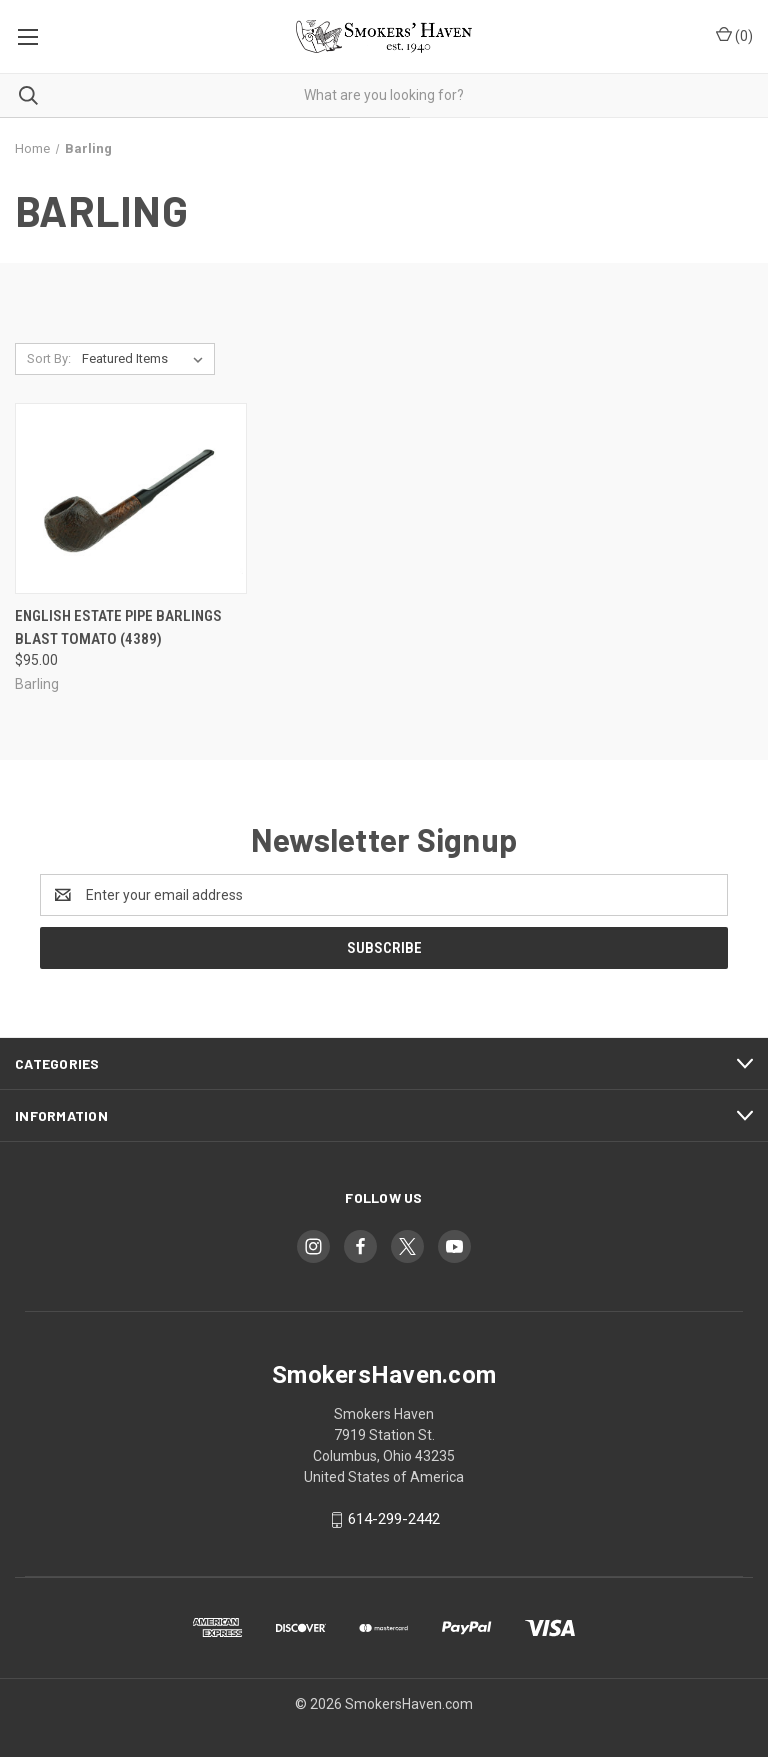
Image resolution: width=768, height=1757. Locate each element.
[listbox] (146, 359)
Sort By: (49, 358)
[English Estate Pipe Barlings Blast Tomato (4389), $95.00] (131, 498)
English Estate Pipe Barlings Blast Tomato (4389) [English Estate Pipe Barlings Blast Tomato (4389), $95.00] (118, 627)
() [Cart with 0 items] (734, 35)
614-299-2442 (394, 1519)
